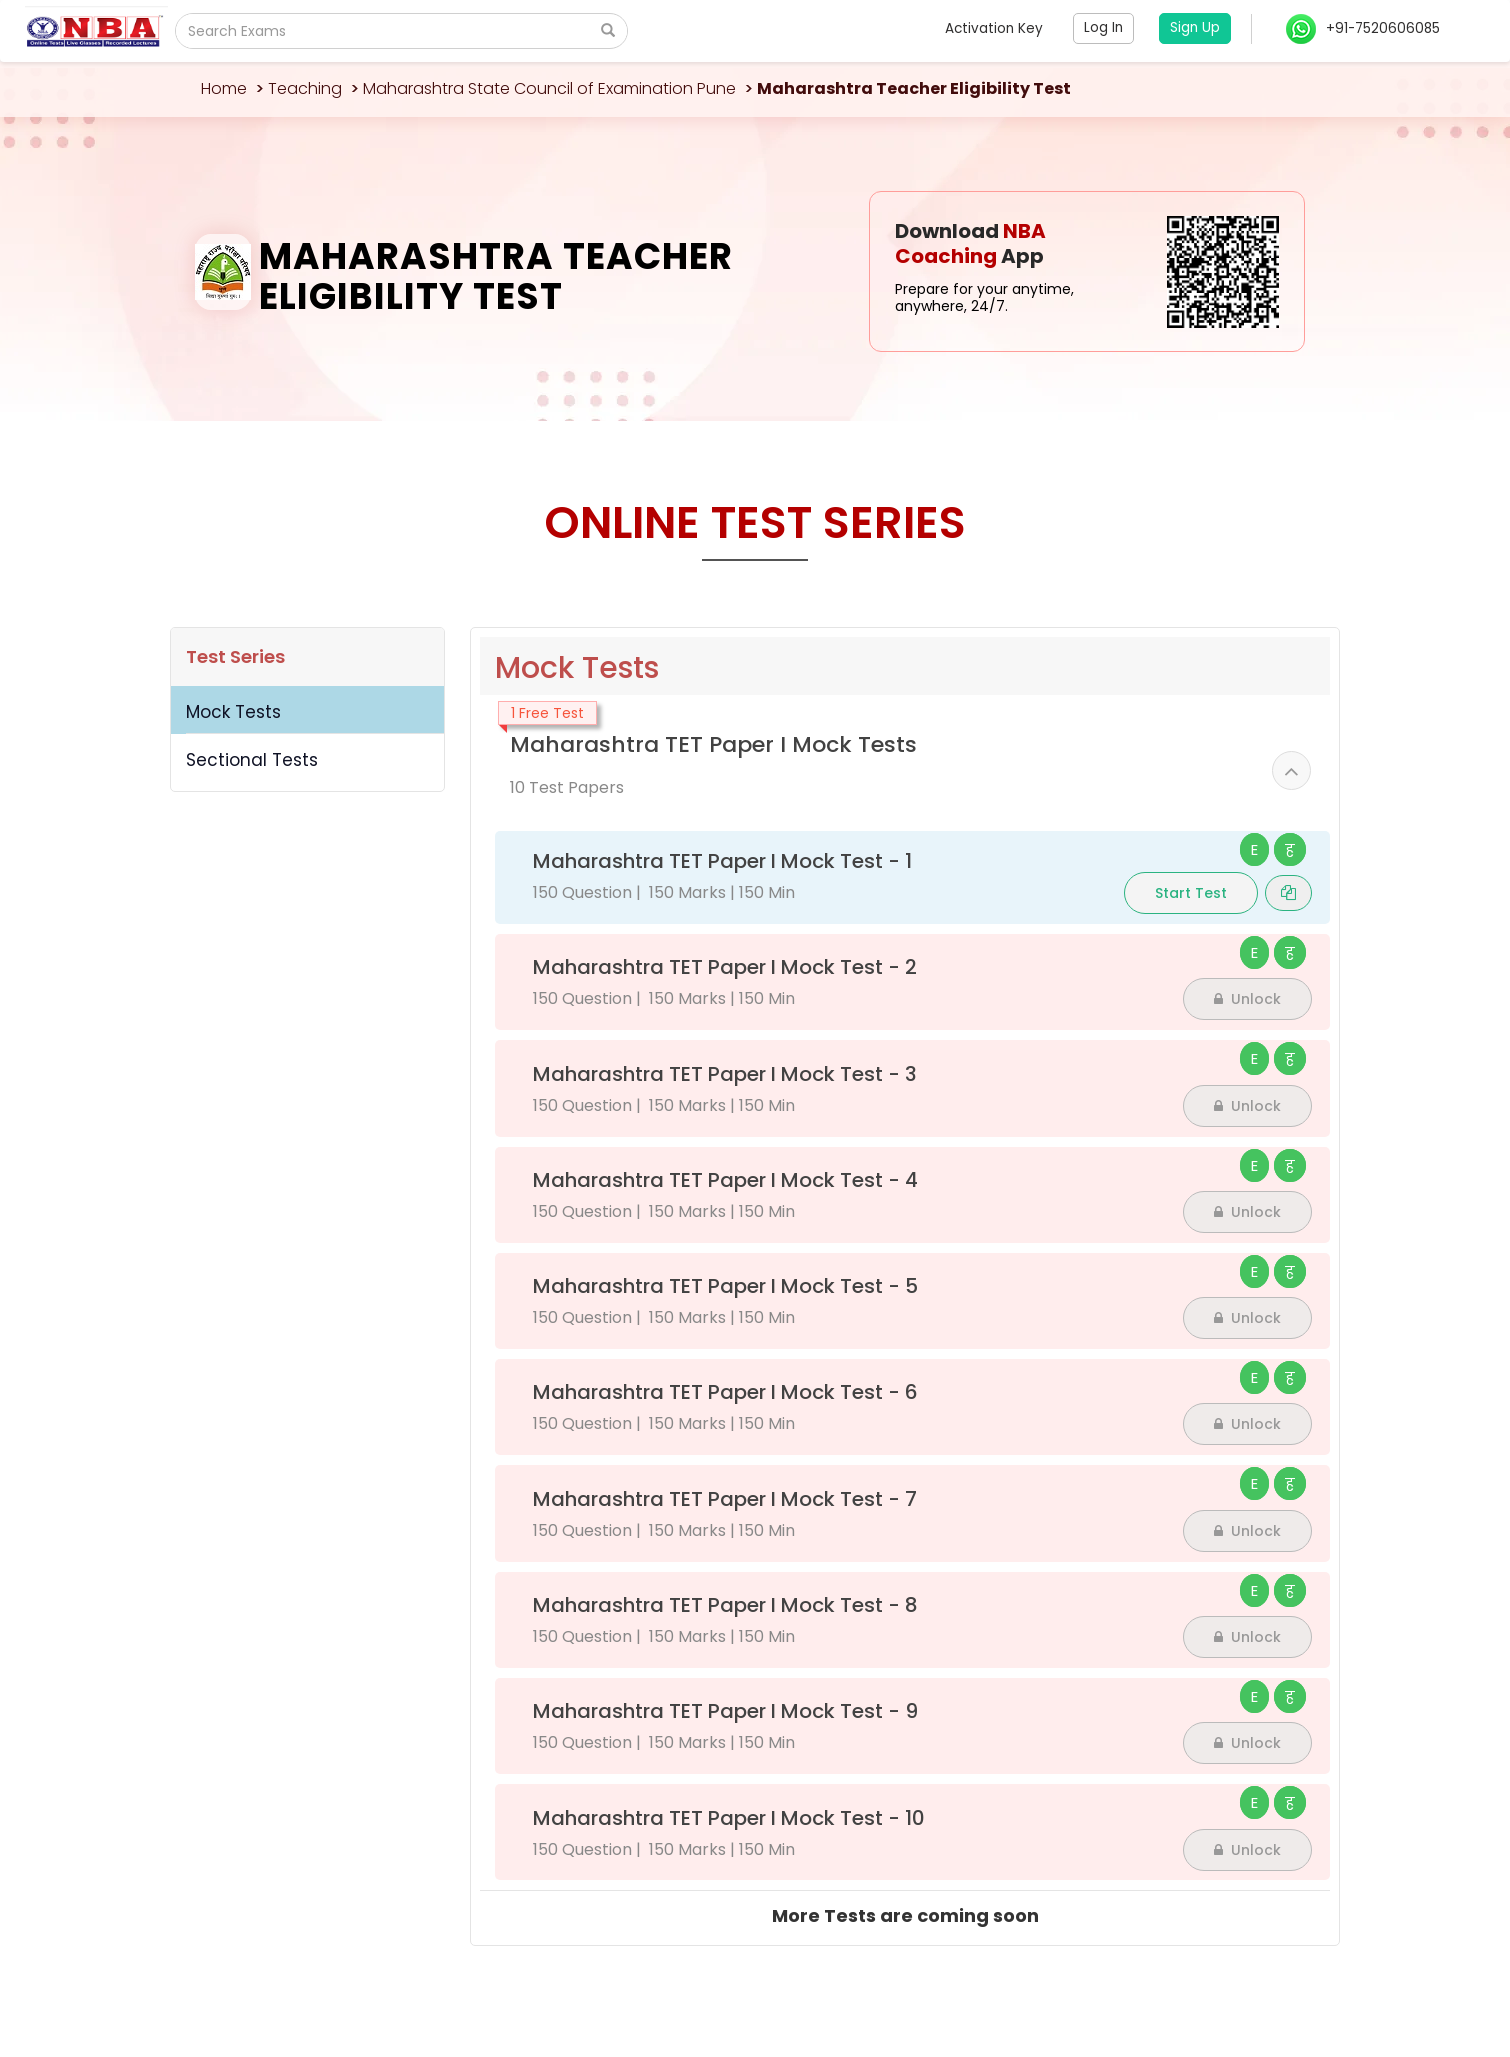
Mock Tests (233, 712)
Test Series (235, 656)
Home (224, 88)
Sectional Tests (252, 760)
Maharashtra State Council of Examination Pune (549, 88)
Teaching (305, 88)
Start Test (1191, 893)
